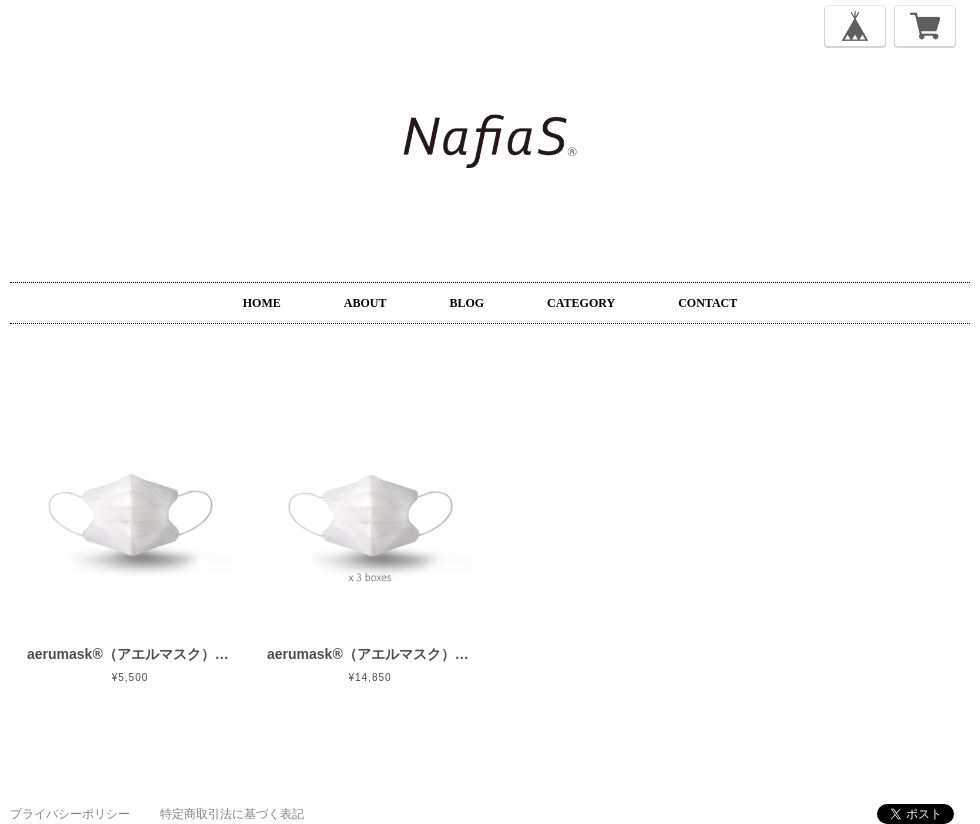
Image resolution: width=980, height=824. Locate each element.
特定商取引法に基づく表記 (232, 814)
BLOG (466, 303)
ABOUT (365, 303)
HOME (262, 303)
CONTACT (707, 303)
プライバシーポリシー (70, 814)
